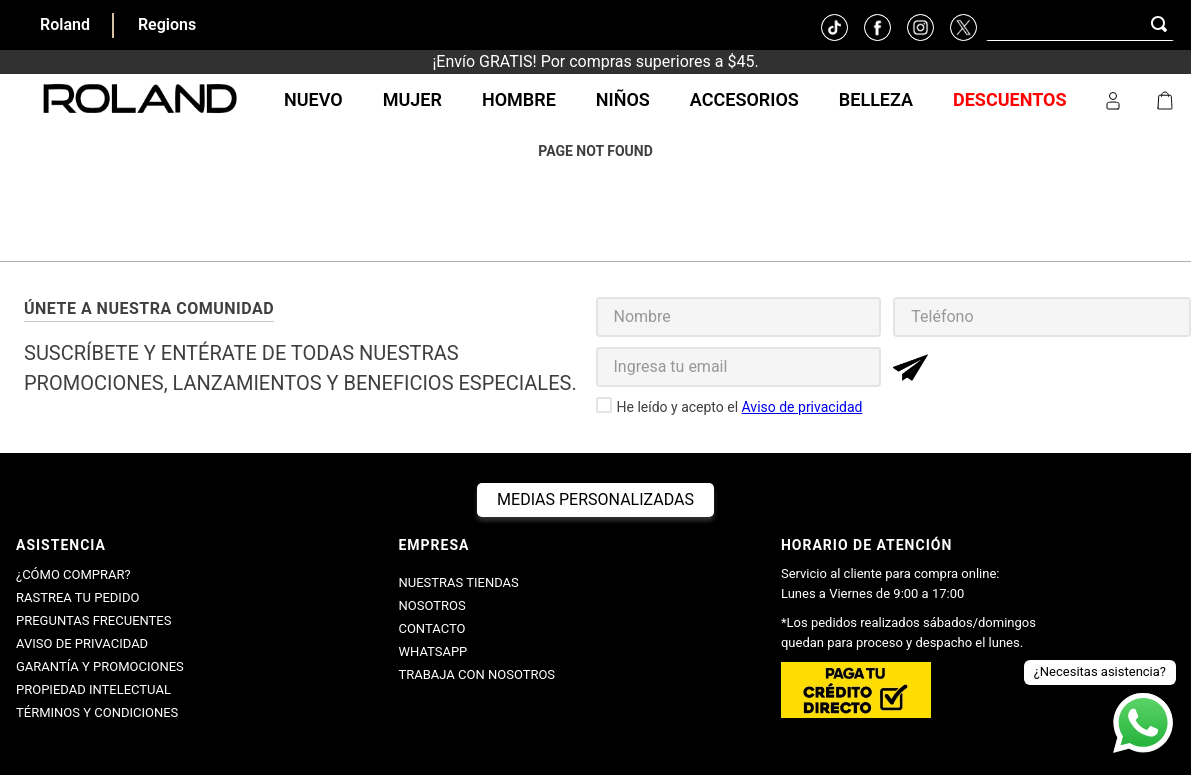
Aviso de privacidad (802, 407)
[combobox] (1080, 24)
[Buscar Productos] (1163, 23)
